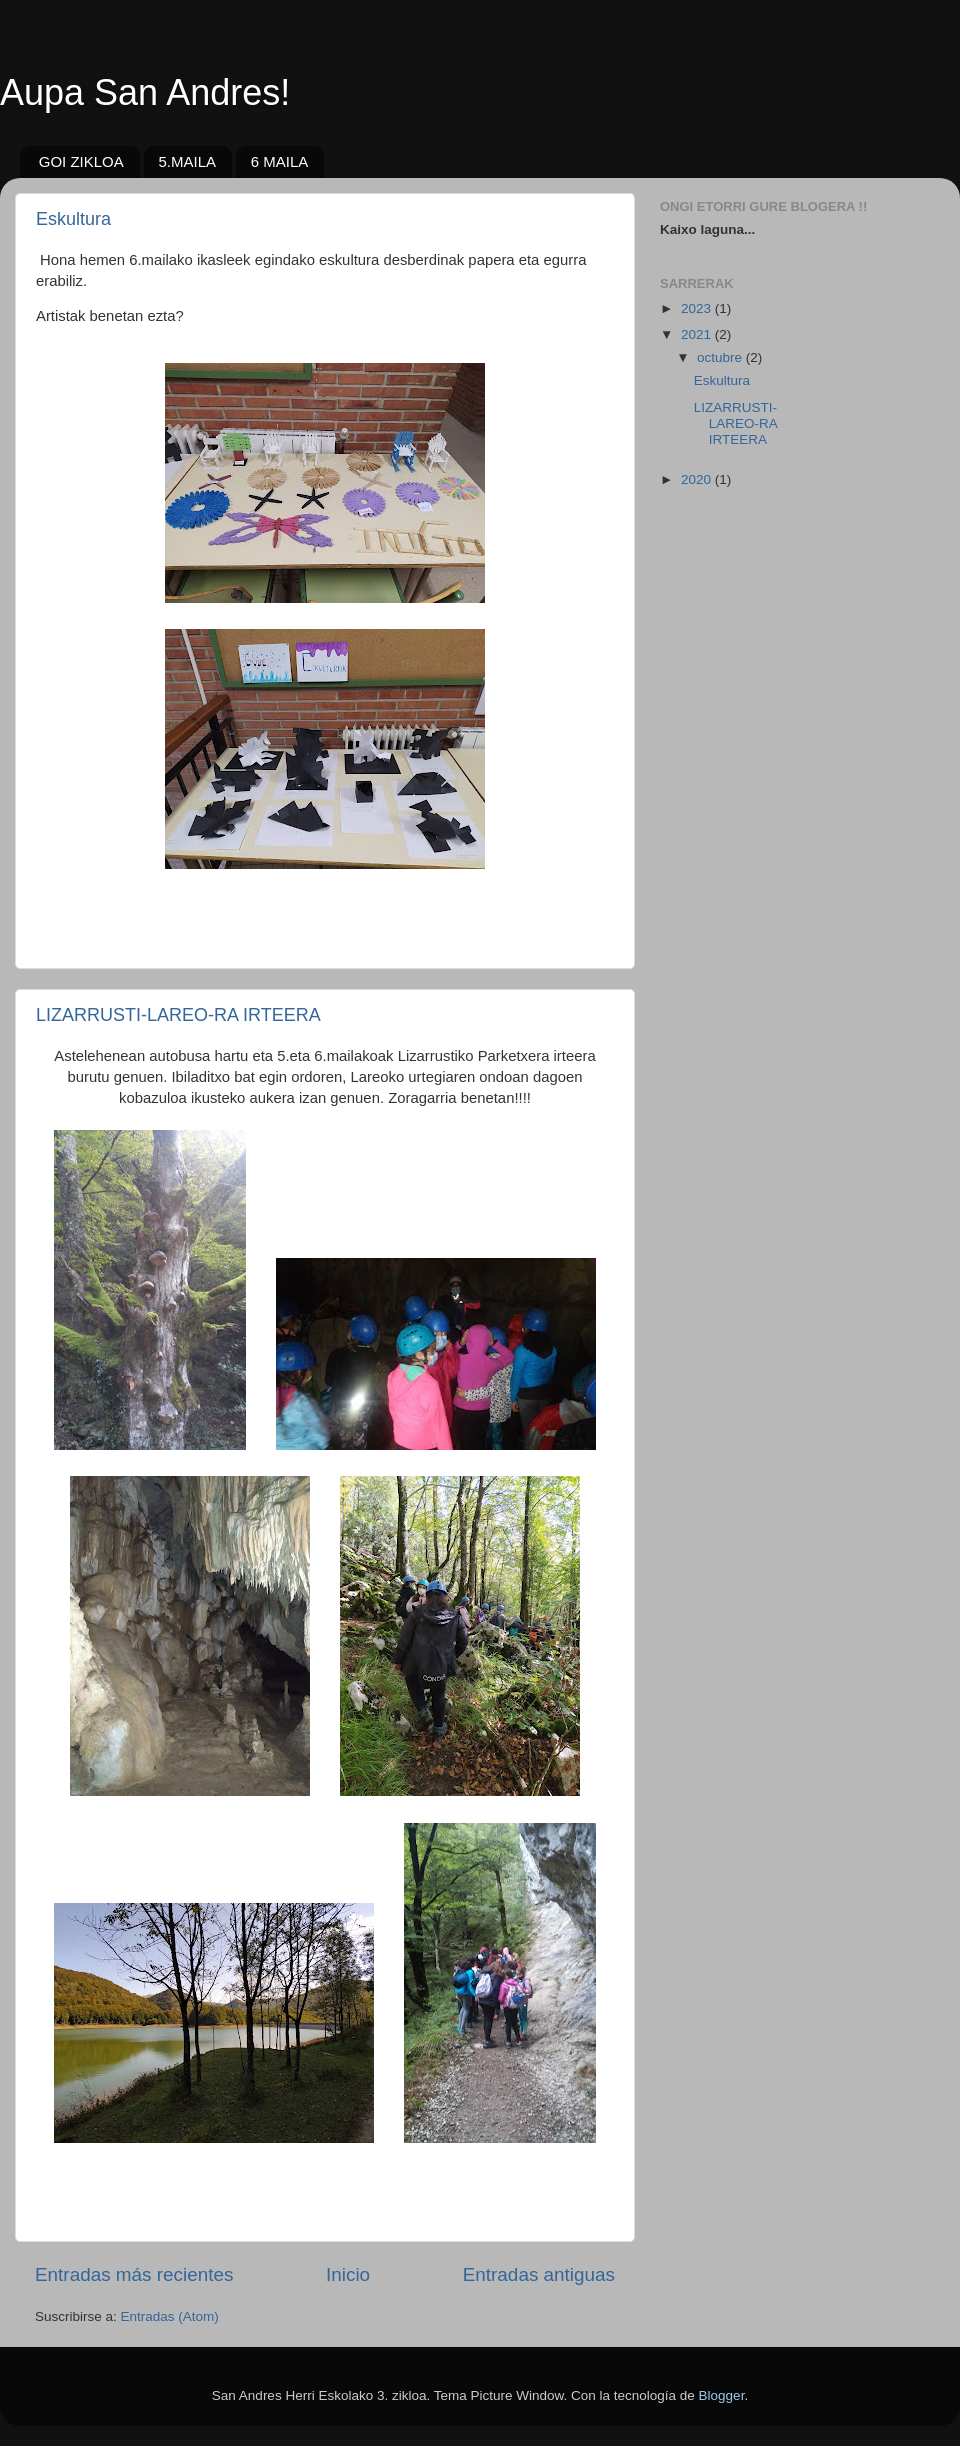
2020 (698, 479)
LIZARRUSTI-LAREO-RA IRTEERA (178, 1015)
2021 (698, 334)
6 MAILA (280, 161)
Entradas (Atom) (170, 2316)
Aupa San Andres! (145, 92)
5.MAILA (188, 161)
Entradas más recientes (134, 2274)
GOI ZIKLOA (81, 161)
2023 (698, 308)
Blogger (722, 2395)
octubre (721, 357)
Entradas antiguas (539, 2274)
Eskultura (73, 219)
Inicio (348, 2274)
